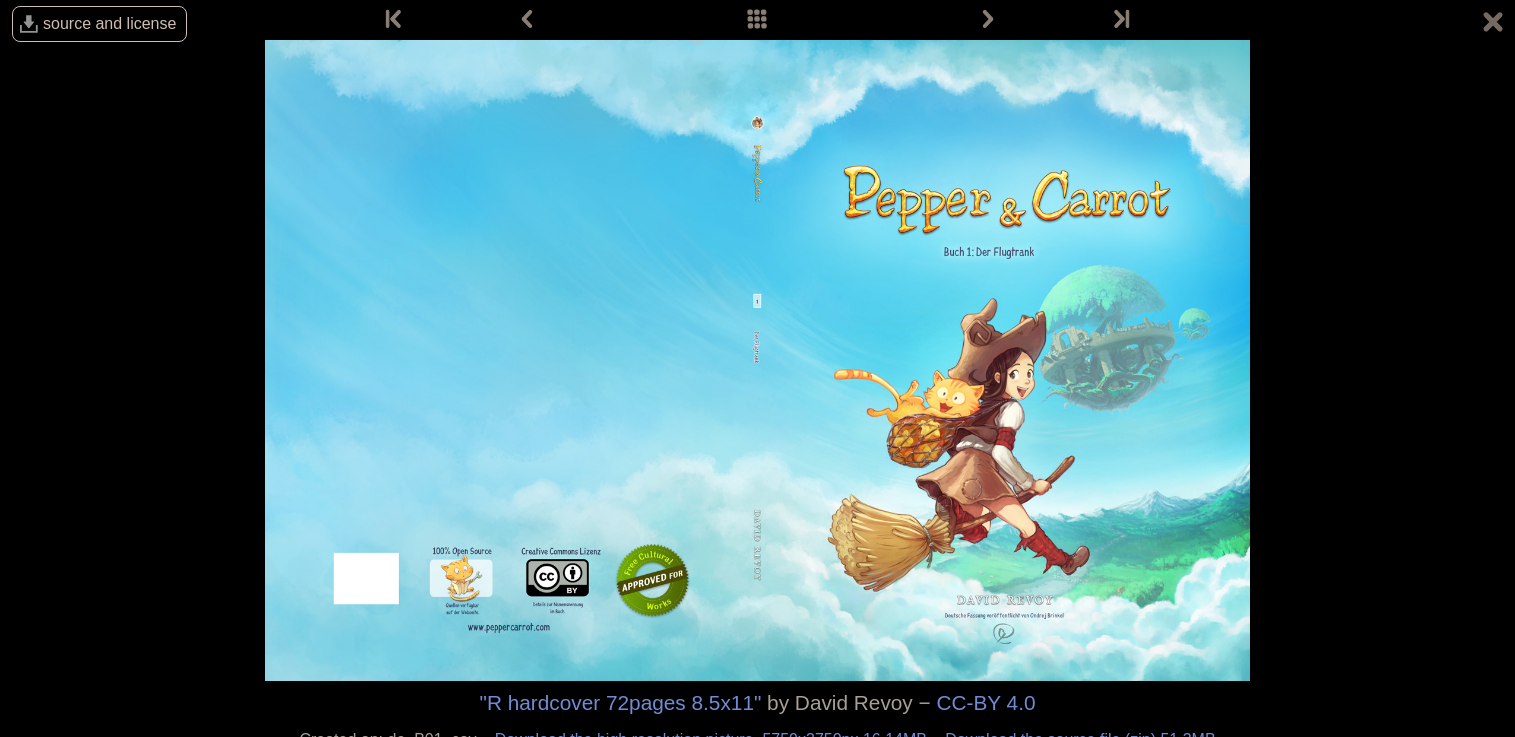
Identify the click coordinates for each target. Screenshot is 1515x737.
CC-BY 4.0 (985, 702)
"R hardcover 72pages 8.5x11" (621, 702)
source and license (109, 23)
